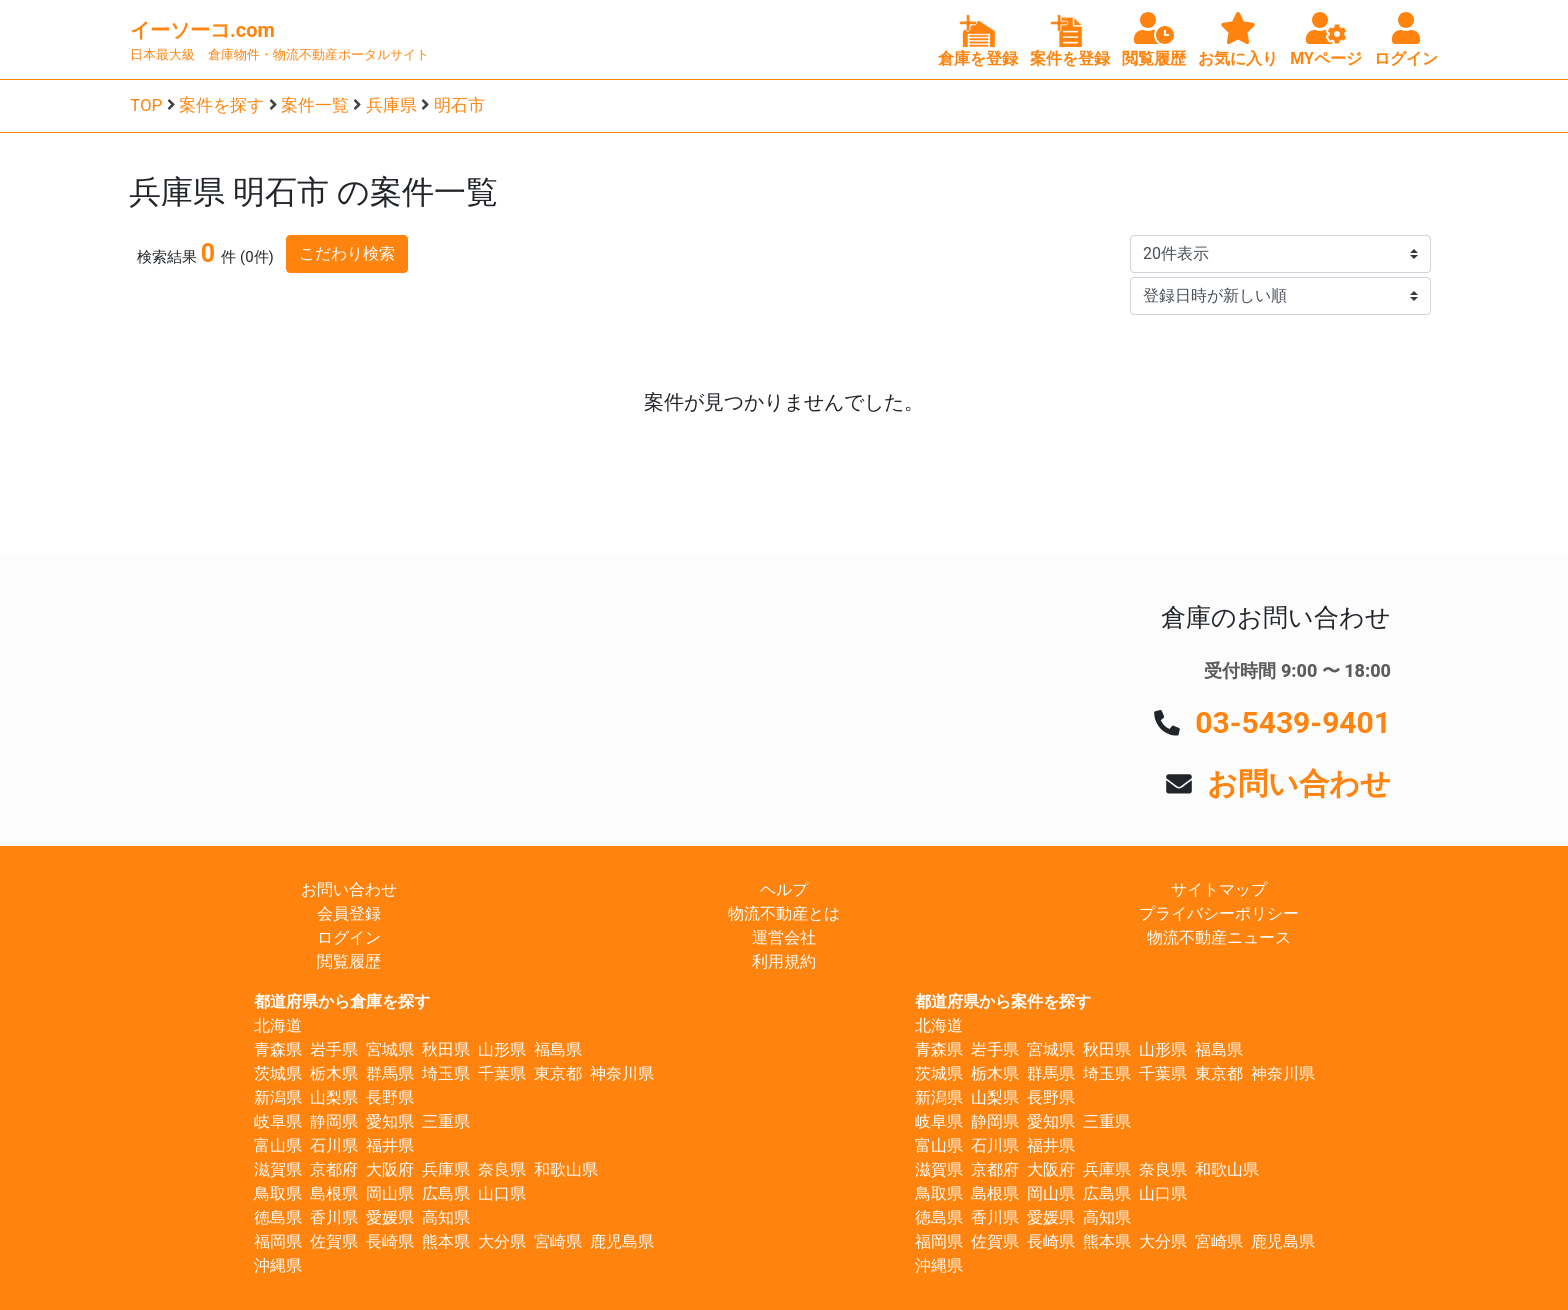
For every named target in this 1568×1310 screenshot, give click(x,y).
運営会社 (784, 937)
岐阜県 (278, 1121)
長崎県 (390, 1241)
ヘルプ (784, 889)
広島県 (446, 1193)
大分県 (502, 1241)
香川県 (334, 1217)
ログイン (349, 937)
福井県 (390, 1145)
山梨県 (334, 1097)
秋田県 (446, 1049)
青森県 (278, 1049)
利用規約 (784, 961)
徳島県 (278, 1217)
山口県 (502, 1193)
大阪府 (390, 1169)
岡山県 (390, 1193)
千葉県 (502, 1073)
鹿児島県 (622, 1241)
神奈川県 (622, 1073)
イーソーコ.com (202, 30)
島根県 (334, 1193)
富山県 (278, 1145)
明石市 (459, 105)
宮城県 (390, 1049)
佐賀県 (334, 1241)
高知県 (446, 1217)
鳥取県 (278, 1193)
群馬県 (390, 1073)
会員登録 (349, 913)
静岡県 (334, 1121)
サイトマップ (1219, 889)
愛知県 (390, 1121)
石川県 (334, 1145)
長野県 (390, 1097)
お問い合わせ (1299, 783)
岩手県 (334, 1049)
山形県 (502, 1049)
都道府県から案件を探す (1003, 1001)
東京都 (558, 1073)
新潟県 (278, 1097)
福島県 (558, 1049)
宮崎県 (558, 1241)
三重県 (446, 1121)
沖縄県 (278, 1265)
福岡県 (278, 1241)
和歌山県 (566, 1169)
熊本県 (446, 1241)
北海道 (278, 1025)
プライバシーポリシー (1219, 913)
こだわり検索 (347, 253)
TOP (146, 105)
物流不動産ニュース (1219, 937)
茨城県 (278, 1073)
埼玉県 (446, 1073)
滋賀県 (278, 1169)
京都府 (334, 1169)
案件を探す (221, 105)
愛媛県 (390, 1217)
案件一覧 (315, 105)
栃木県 (334, 1073)
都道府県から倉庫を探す (342, 1001)
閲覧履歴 (349, 961)
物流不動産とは (784, 913)
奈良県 (502, 1169)
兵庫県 (391, 105)
